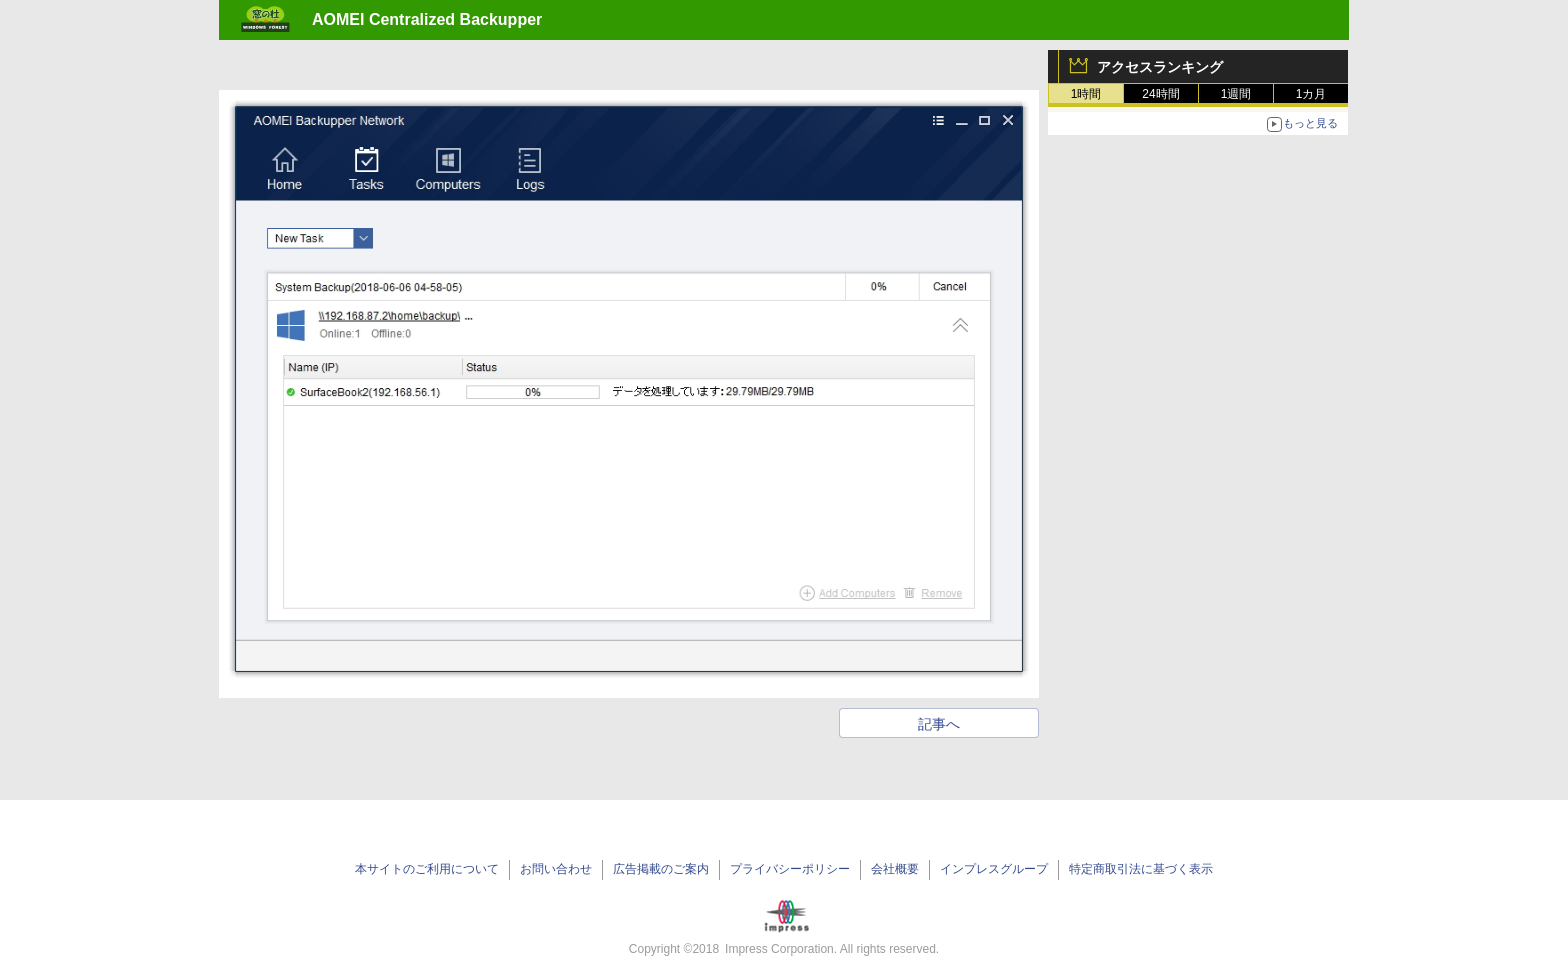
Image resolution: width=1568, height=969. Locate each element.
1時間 (1086, 94)
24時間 (1160, 94)
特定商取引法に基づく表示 (1141, 869)
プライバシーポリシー (790, 869)
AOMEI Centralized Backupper (427, 19)
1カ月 (1311, 94)
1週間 (1236, 94)
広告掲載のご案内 (661, 869)
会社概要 (895, 869)
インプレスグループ (994, 869)
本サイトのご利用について (427, 869)
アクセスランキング (1160, 67)
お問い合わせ (556, 869)
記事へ (939, 724)
